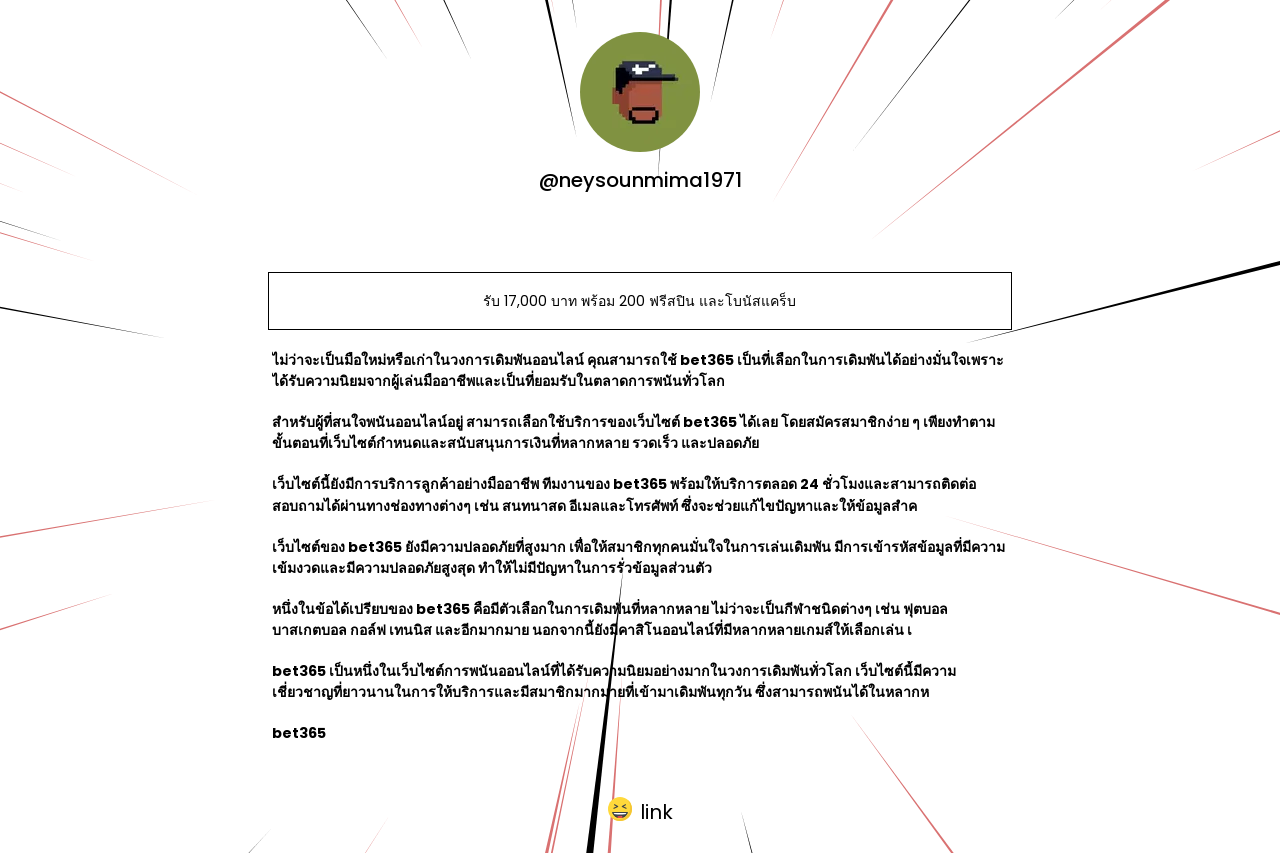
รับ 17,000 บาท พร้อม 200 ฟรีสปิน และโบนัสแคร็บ (639, 301)
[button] (640, 808)
